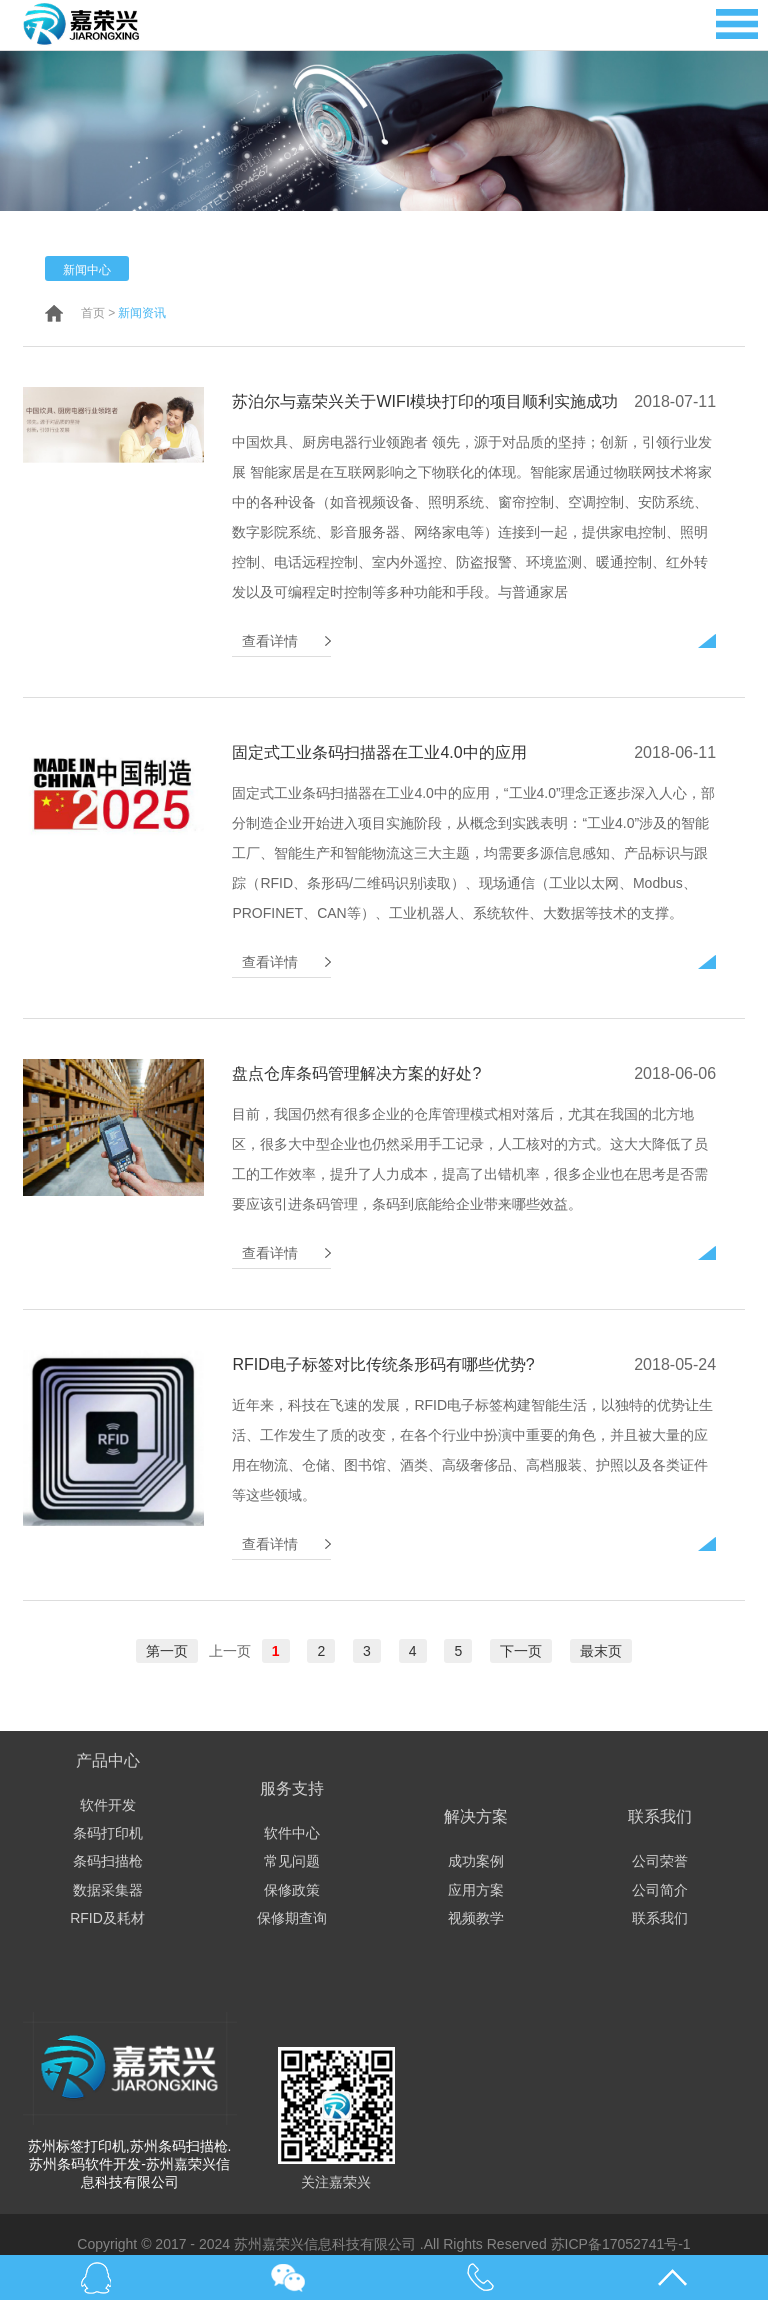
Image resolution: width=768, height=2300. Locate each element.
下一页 (521, 1651)
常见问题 (292, 1861)
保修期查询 (292, 1918)
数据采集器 (108, 1890)
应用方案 (476, 1890)
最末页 (601, 1651)
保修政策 (292, 1890)
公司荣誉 (660, 1861)
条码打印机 (108, 1833)
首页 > (98, 313)
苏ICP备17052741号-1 (621, 2244)
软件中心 (292, 1833)
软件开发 (108, 1805)
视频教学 (476, 1918)
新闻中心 (87, 270)
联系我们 (660, 1918)
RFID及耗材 (107, 1918)
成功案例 (476, 1861)
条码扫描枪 (108, 1861)
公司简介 (660, 1890)
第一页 (167, 1651)
